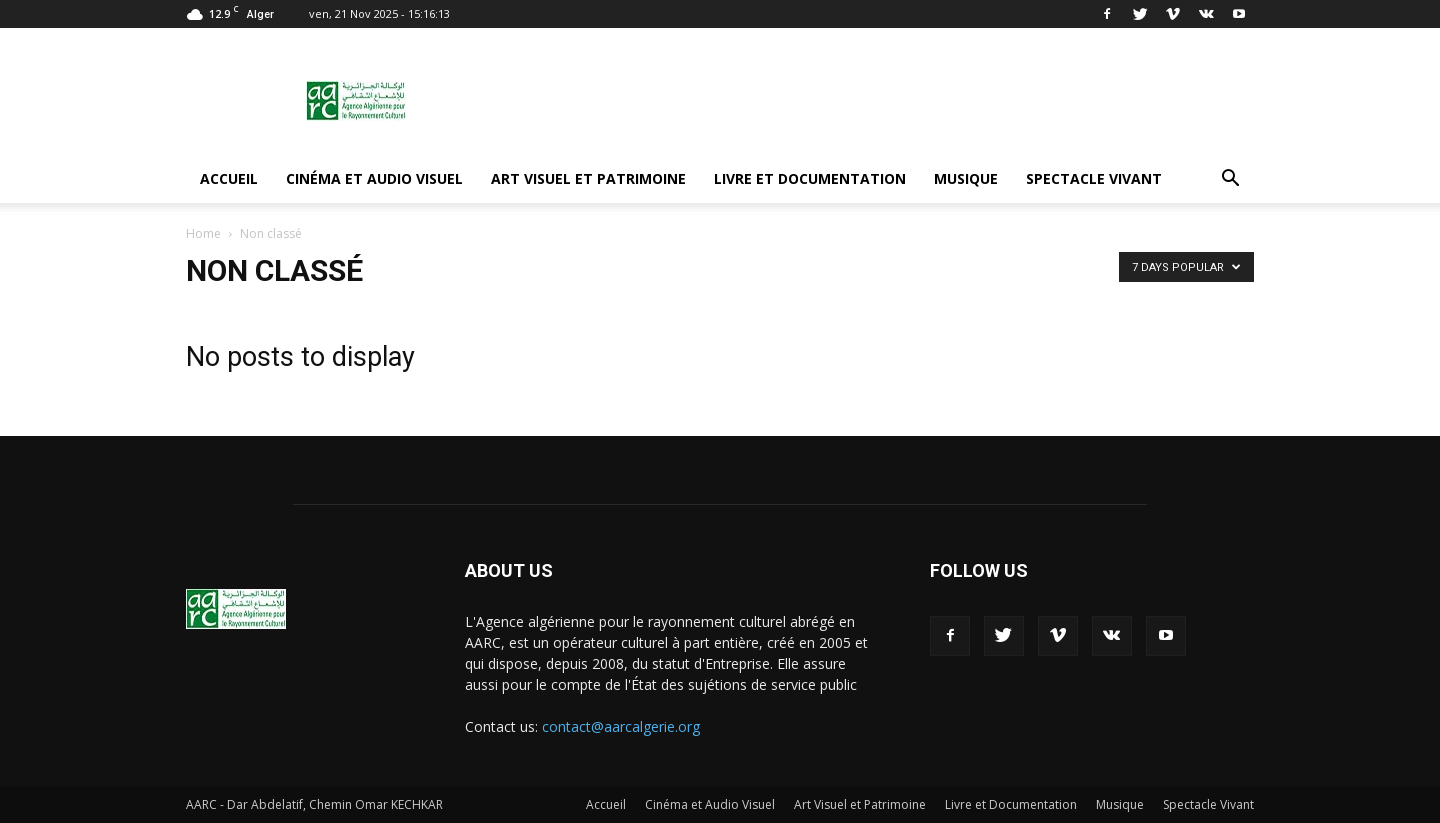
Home (203, 233)
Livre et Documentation (810, 178)
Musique (966, 178)
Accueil (229, 178)
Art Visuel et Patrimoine (588, 178)
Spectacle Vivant (1094, 178)
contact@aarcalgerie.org (621, 726)
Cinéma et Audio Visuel (374, 178)
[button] (1230, 179)
